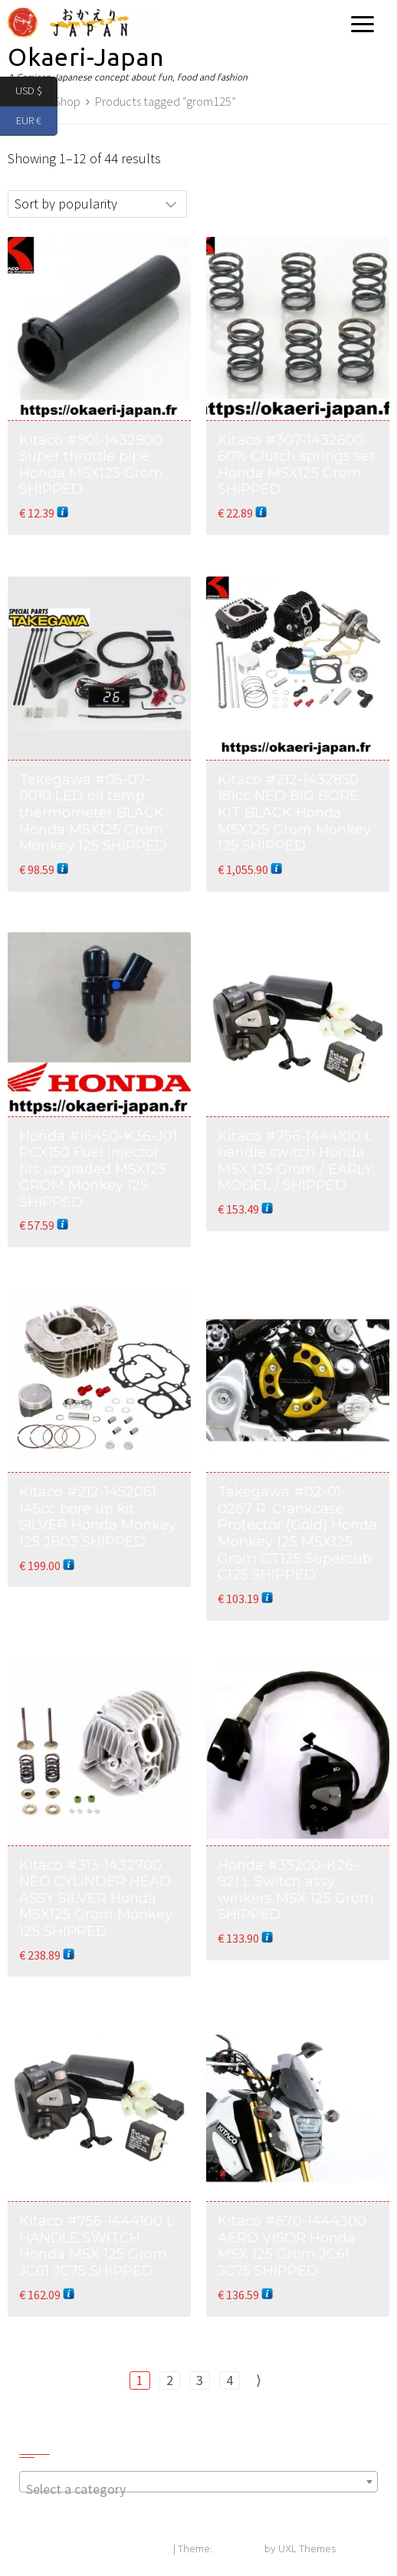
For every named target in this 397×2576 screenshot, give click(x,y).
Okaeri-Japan (86, 57)
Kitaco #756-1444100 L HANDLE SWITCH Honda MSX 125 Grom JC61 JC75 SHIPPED (96, 2246)
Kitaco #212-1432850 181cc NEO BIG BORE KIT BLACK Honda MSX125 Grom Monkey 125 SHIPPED (294, 812)
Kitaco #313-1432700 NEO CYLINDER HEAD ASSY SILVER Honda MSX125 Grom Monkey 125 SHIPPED (95, 1898)
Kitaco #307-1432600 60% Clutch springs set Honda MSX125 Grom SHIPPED (296, 465)
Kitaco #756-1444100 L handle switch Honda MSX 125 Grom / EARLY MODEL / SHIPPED (295, 1161)
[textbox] (198, 2489)
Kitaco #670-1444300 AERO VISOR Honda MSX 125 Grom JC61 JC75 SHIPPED (292, 2246)
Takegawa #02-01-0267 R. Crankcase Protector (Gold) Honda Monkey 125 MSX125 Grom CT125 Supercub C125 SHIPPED (297, 1533)
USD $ (36, 92)
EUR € (36, 121)
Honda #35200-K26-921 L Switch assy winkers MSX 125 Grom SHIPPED (296, 1890)
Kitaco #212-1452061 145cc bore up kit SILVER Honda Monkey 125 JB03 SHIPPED (97, 1517)
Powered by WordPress (116, 2549)
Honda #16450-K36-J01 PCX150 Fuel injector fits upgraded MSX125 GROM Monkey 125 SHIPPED (98, 1169)
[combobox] (198, 2481)
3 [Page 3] (199, 2380)
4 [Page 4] (229, 2380)
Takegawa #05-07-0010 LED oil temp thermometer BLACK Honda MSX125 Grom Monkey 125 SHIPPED (92, 812)
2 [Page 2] (169, 2380)
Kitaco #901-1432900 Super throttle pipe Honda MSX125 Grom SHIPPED (91, 465)
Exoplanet (238, 2549)
